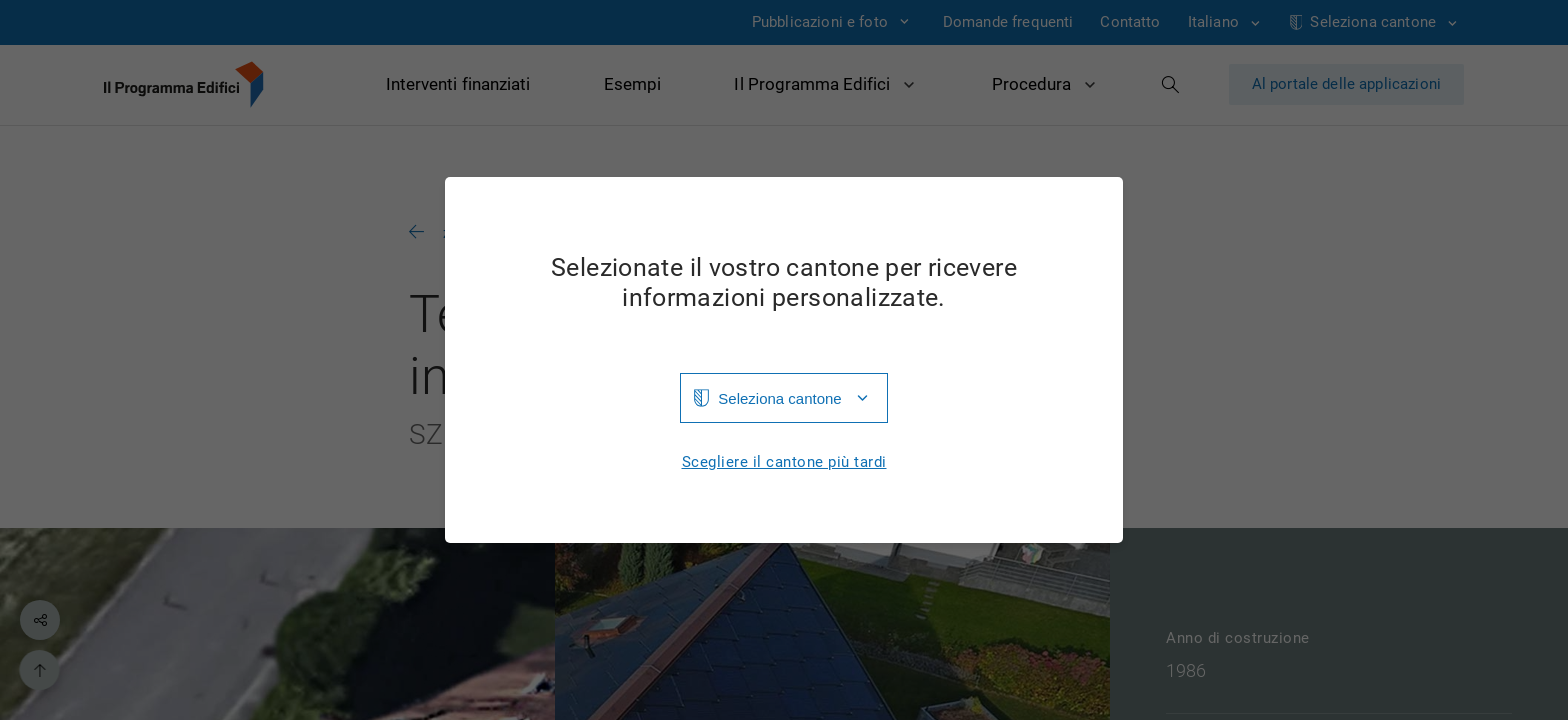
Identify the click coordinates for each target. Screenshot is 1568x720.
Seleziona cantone (779, 398)
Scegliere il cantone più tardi (784, 462)
